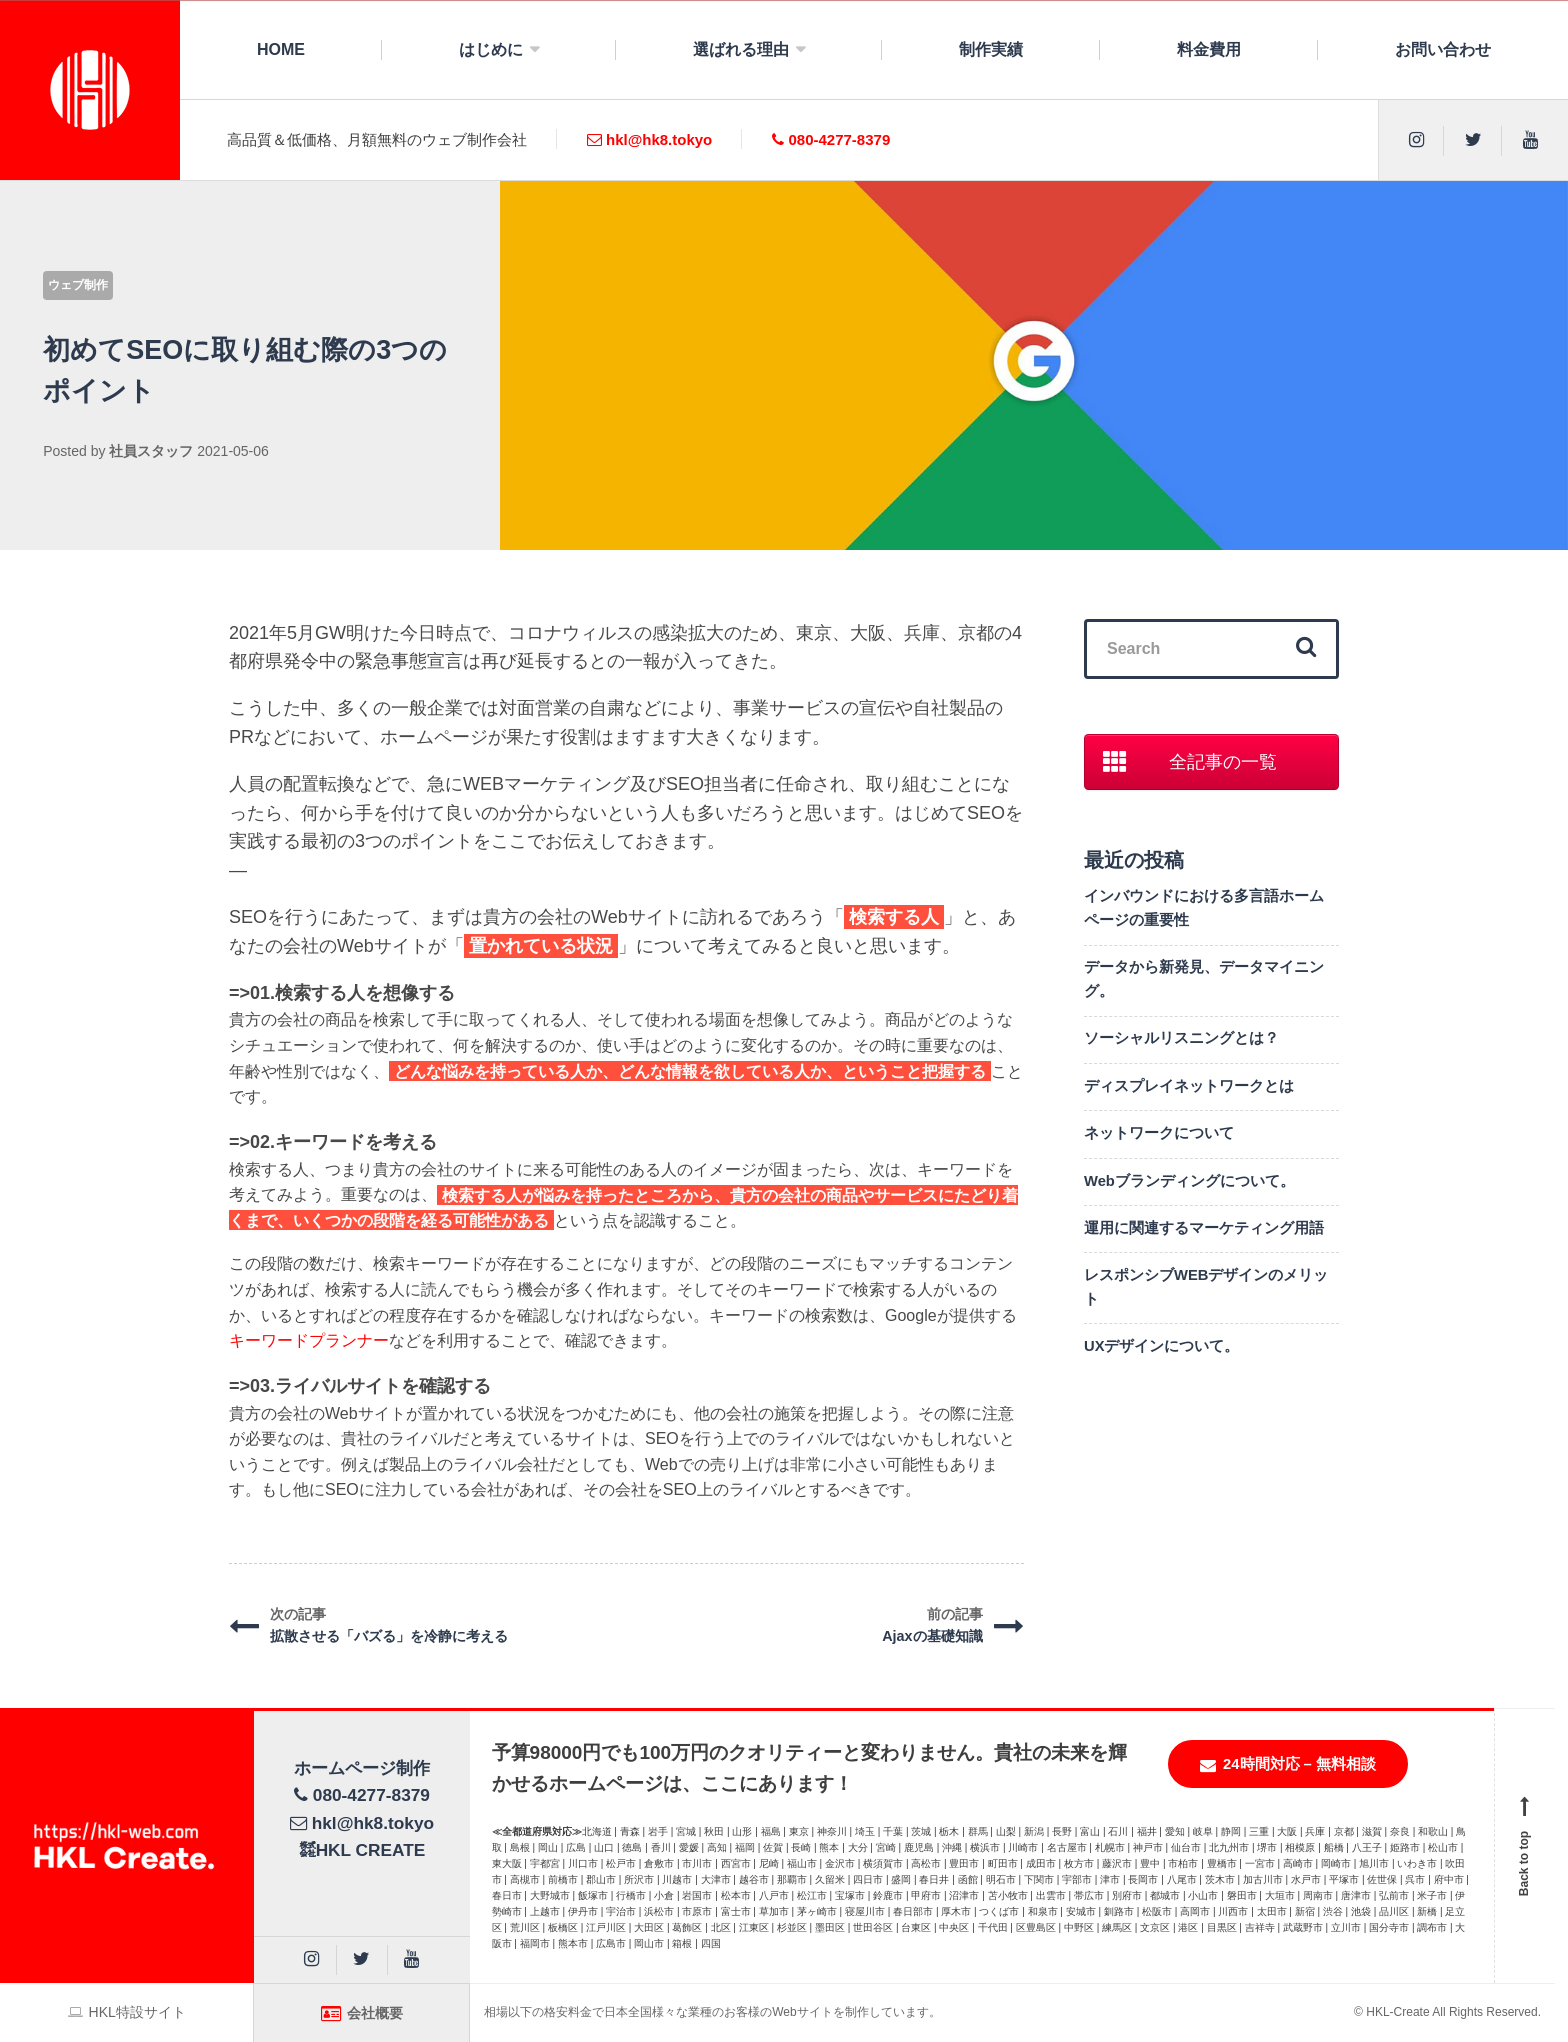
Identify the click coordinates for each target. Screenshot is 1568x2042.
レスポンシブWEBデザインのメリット (1206, 1287)
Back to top (1525, 1846)
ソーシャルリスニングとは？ (1181, 1038)
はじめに (491, 49)
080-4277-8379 (831, 139)
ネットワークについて (1159, 1133)
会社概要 (362, 2013)
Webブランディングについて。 (1189, 1181)
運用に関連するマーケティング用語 (1204, 1228)
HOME (281, 49)
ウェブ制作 (78, 285)
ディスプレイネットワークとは (1189, 1086)
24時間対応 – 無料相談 (1288, 1764)
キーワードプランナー (309, 1340)
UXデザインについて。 (1162, 1346)
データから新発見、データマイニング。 (1204, 979)
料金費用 (1209, 49)
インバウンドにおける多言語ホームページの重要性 (1204, 908)
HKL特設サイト (127, 2012)
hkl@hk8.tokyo (650, 139)
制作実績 (991, 49)
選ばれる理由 (741, 49)
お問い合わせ (1443, 49)
